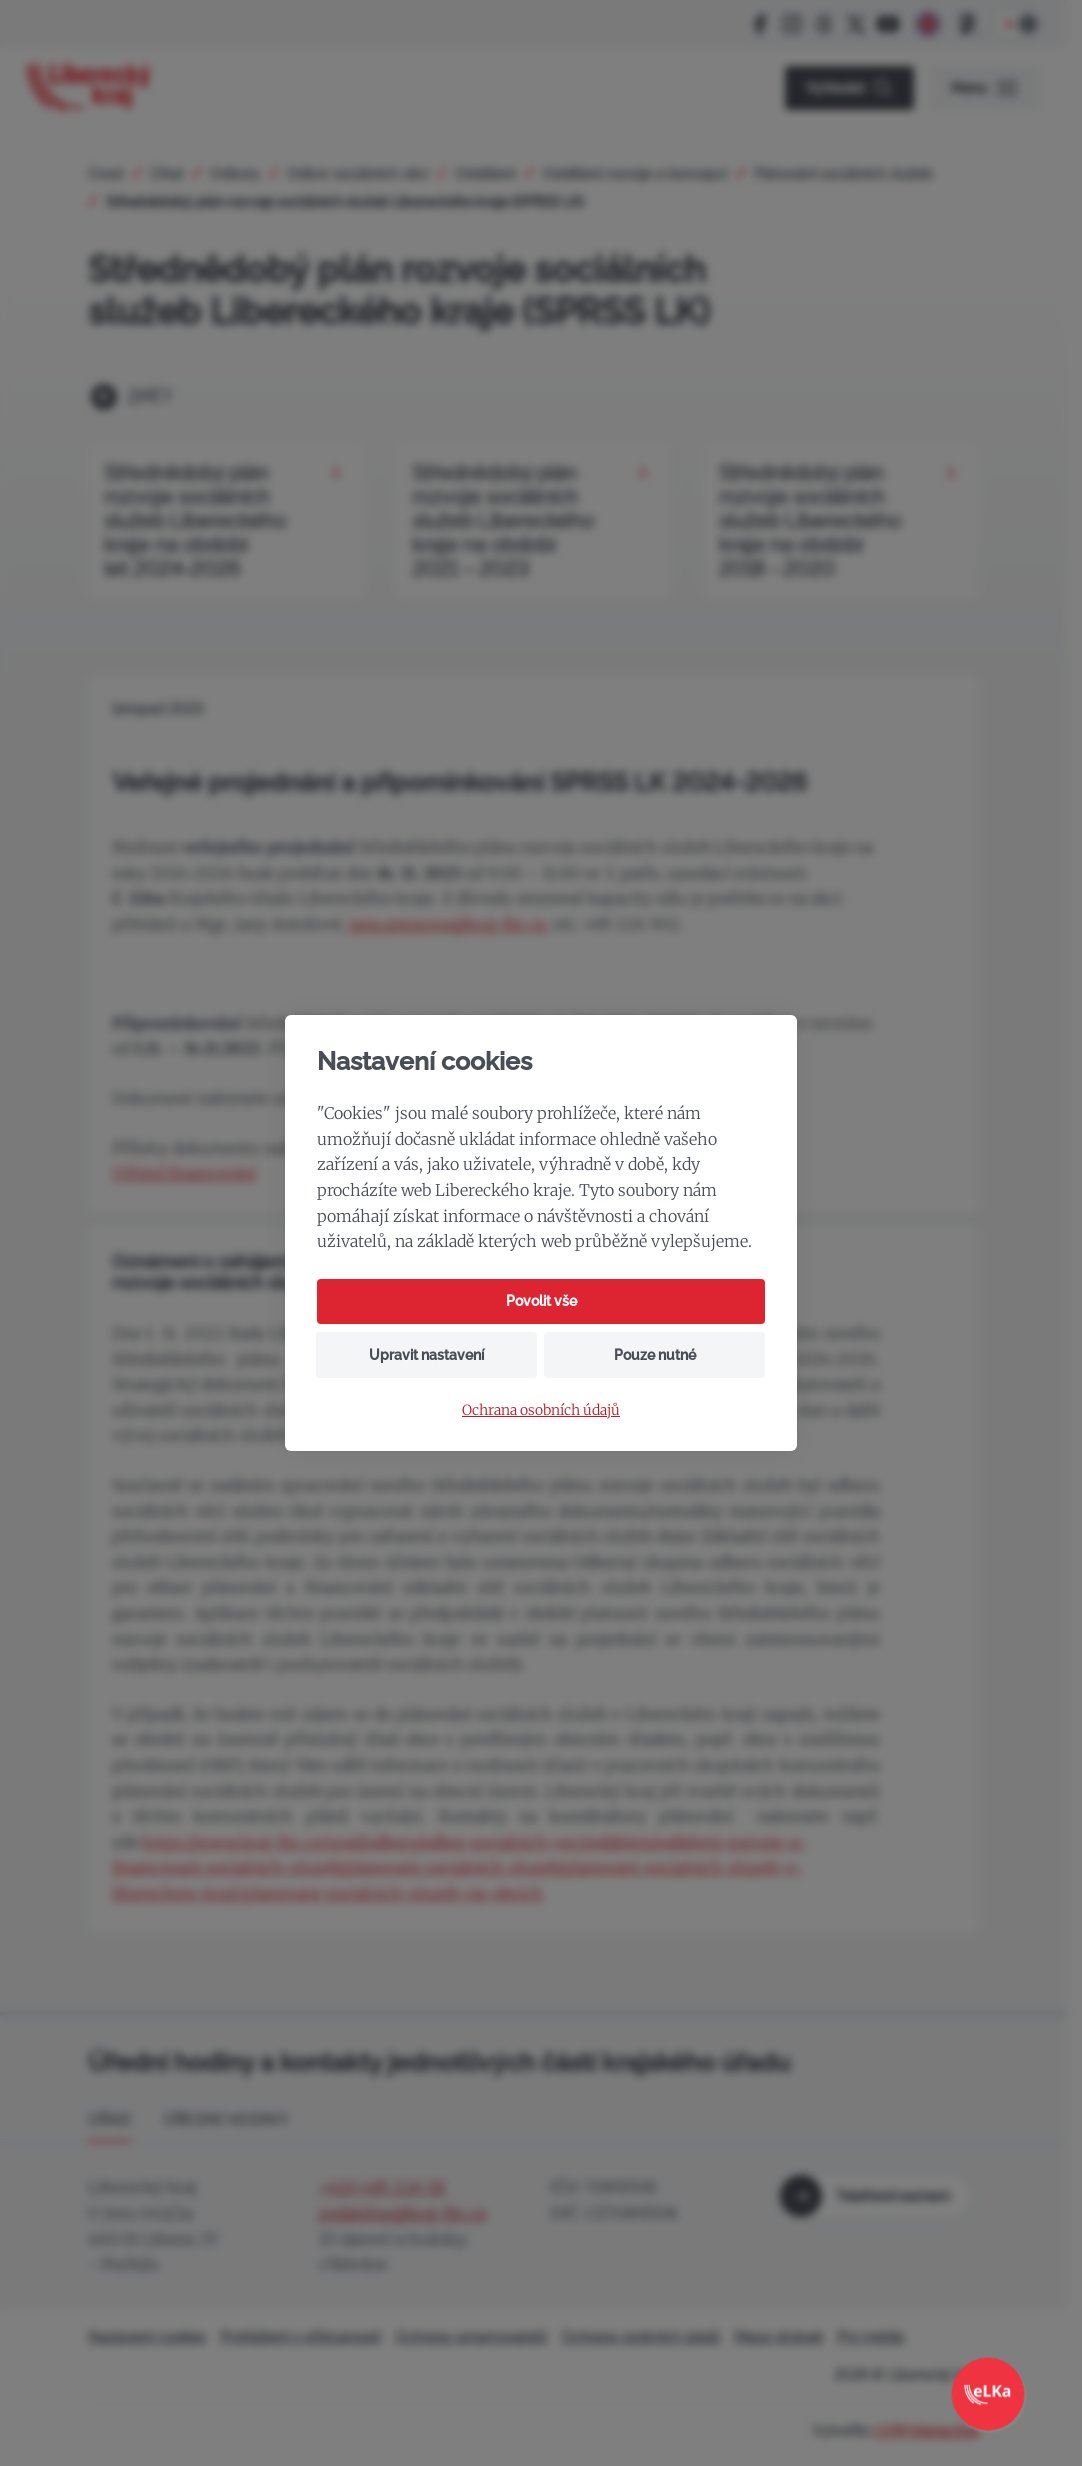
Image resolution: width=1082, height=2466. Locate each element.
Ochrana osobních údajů (541, 1410)
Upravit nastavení (426, 1355)
